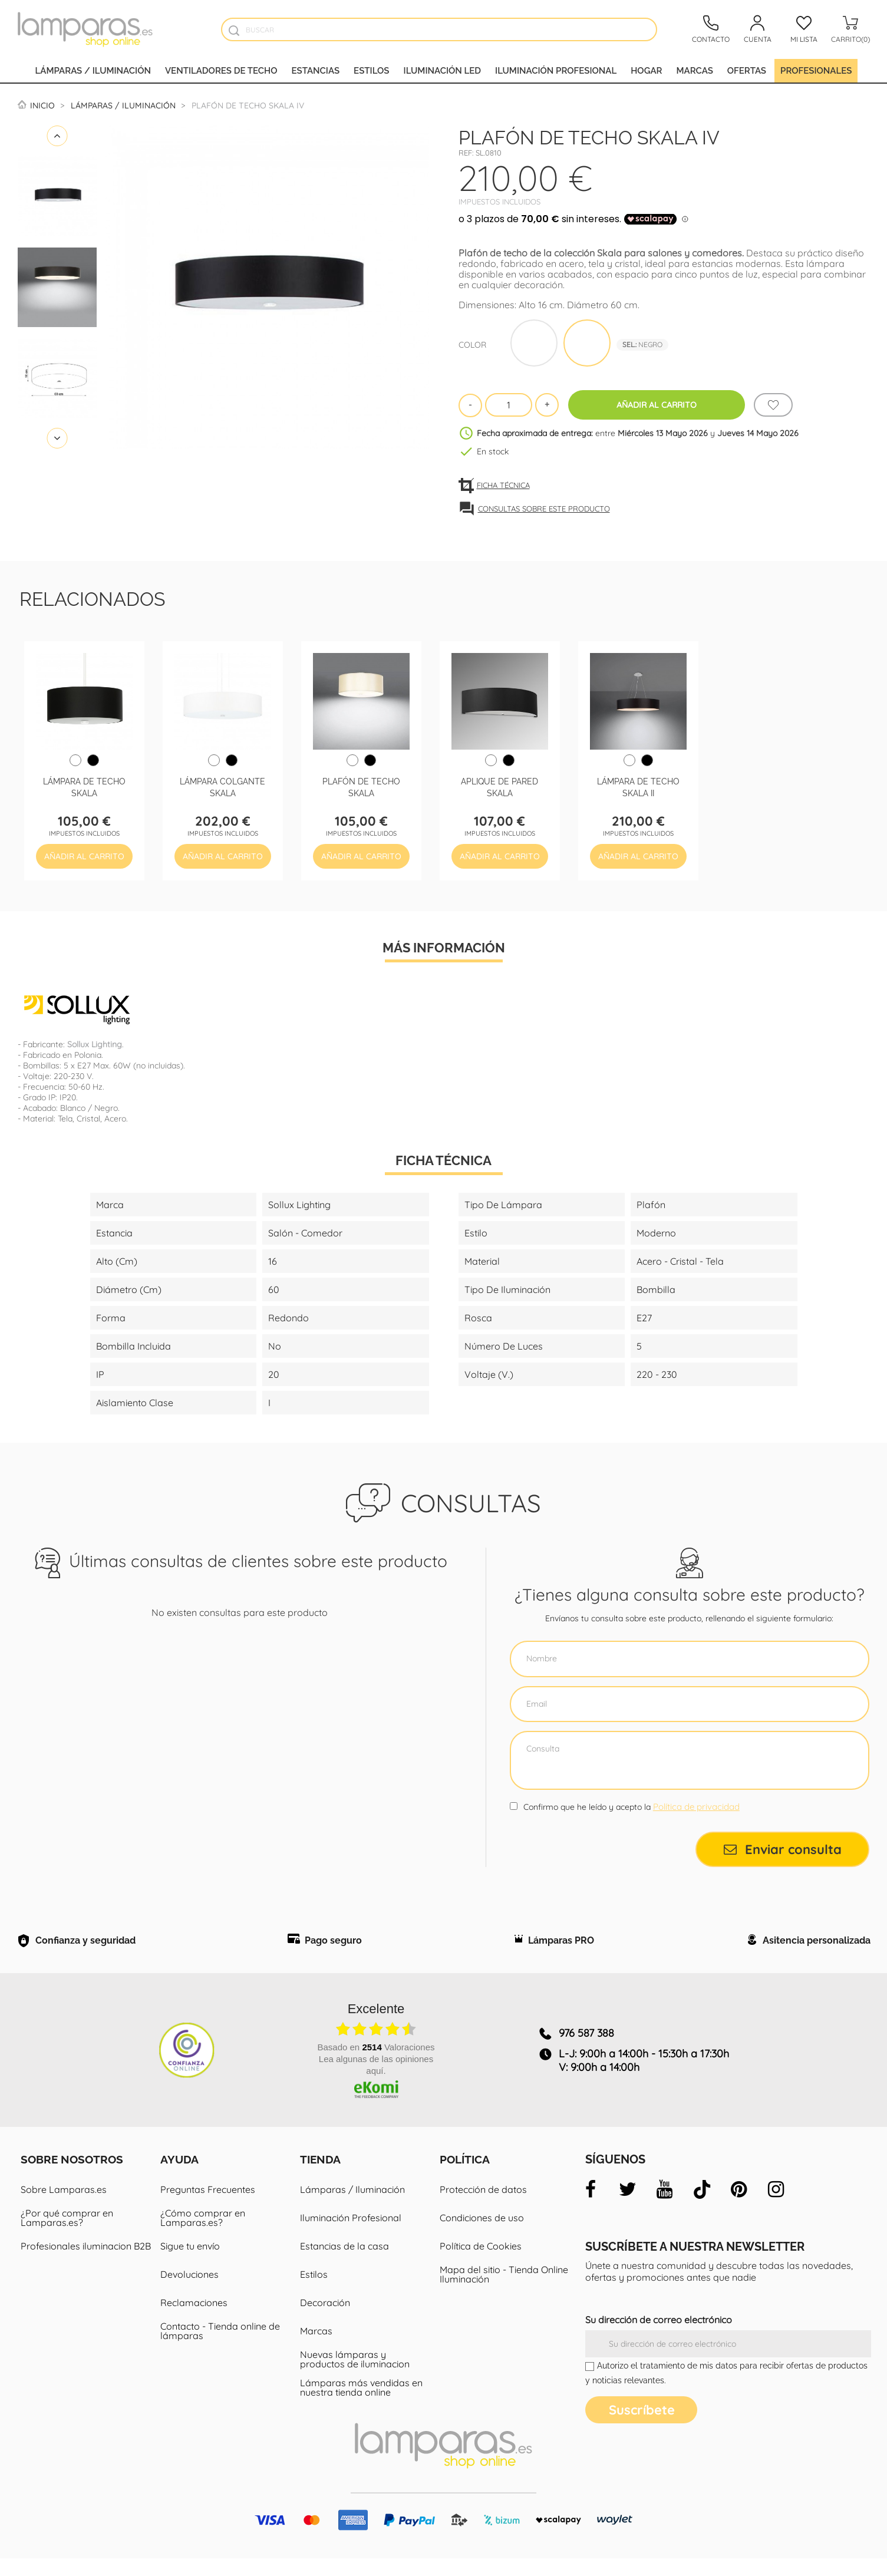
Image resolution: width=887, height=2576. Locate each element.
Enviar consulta (783, 1849)
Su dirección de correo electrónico (658, 2325)
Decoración (325, 2308)
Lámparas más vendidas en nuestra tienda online (361, 2393)
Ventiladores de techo (221, 70)
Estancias (316, 70)
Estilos (371, 70)
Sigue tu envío (190, 2252)
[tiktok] (702, 2195)
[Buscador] (234, 30)
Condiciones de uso (482, 2223)
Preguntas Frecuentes (207, 2195)
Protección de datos (483, 2195)
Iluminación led (443, 70)
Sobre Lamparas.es (64, 2195)
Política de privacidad (696, 1806)
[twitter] (628, 2195)
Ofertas (746, 70)
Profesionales (816, 70)
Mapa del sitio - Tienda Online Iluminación (504, 2280)
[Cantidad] (508, 405)
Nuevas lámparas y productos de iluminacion (355, 2365)
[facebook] (590, 2195)
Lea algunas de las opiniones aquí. (376, 2071)
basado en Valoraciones (375, 2053)
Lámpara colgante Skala (222, 786)
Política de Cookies (481, 2252)
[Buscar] (439, 29)
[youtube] (665, 2195)
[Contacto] (711, 29)
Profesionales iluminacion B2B (86, 2252)
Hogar (646, 70)
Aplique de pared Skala (499, 786)
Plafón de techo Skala (361, 786)
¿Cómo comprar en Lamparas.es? (202, 2223)
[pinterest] (739, 2195)
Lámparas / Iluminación (93, 70)
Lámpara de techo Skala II (638, 786)
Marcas (694, 70)
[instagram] (776, 2195)
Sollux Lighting (94, 1044)
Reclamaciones (193, 2308)
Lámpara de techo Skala (84, 786)
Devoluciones (189, 2280)
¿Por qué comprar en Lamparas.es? (67, 2223)
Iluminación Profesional (350, 2223)
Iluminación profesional (555, 70)
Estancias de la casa (344, 2252)
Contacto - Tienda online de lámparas (220, 2336)
